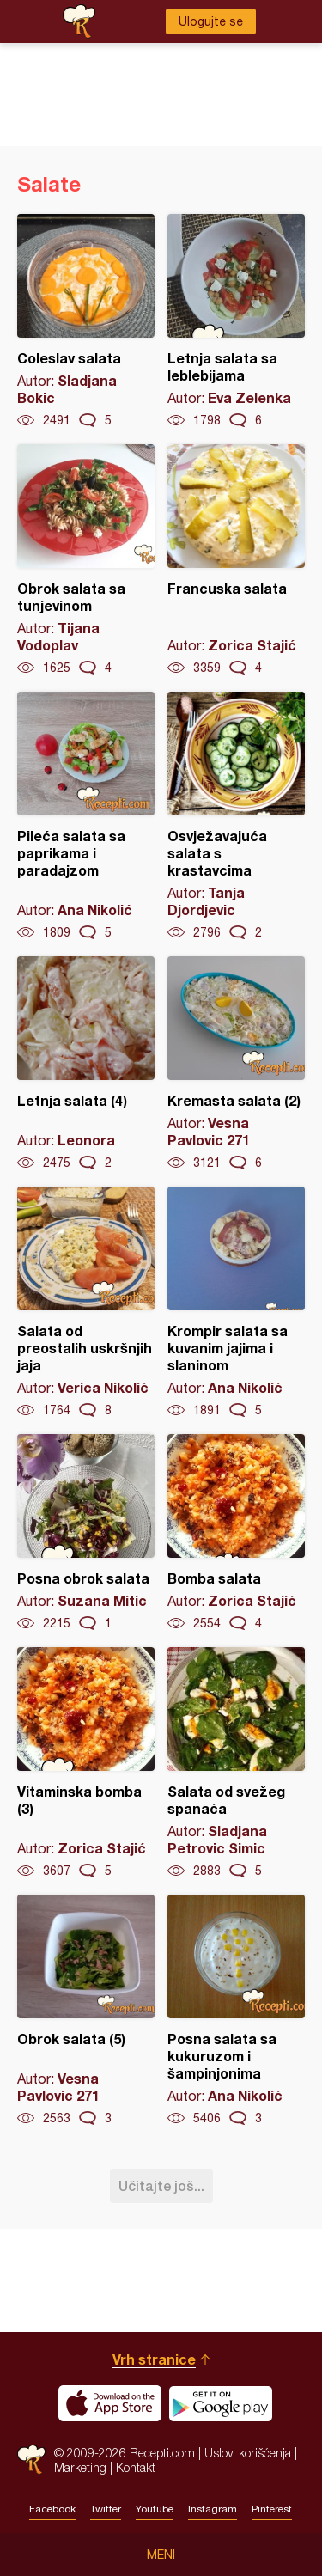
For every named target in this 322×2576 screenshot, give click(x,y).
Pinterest (272, 2509)
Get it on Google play (220, 2403)
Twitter (105, 2509)
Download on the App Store (109, 2403)
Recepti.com (31, 2460)
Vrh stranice (154, 2359)
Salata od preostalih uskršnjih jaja (86, 1303)
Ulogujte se (211, 21)
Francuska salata (236, 560)
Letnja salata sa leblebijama (236, 321)
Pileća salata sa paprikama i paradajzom (86, 816)
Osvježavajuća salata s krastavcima (236, 816)
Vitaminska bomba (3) (86, 1763)
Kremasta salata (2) (236, 1063)
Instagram (212, 2509)
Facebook (52, 2509)
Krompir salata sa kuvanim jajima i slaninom (236, 1303)
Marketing (80, 2467)
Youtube (154, 2509)
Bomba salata (236, 1533)
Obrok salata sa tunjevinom (86, 560)
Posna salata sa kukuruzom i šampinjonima (236, 2011)
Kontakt (135, 2467)
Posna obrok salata (86, 1533)
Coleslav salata (86, 321)
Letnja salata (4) (86, 1063)
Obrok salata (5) (86, 2011)
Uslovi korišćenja (247, 2452)
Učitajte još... (161, 2185)
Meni (161, 2554)
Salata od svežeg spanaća (236, 1763)
